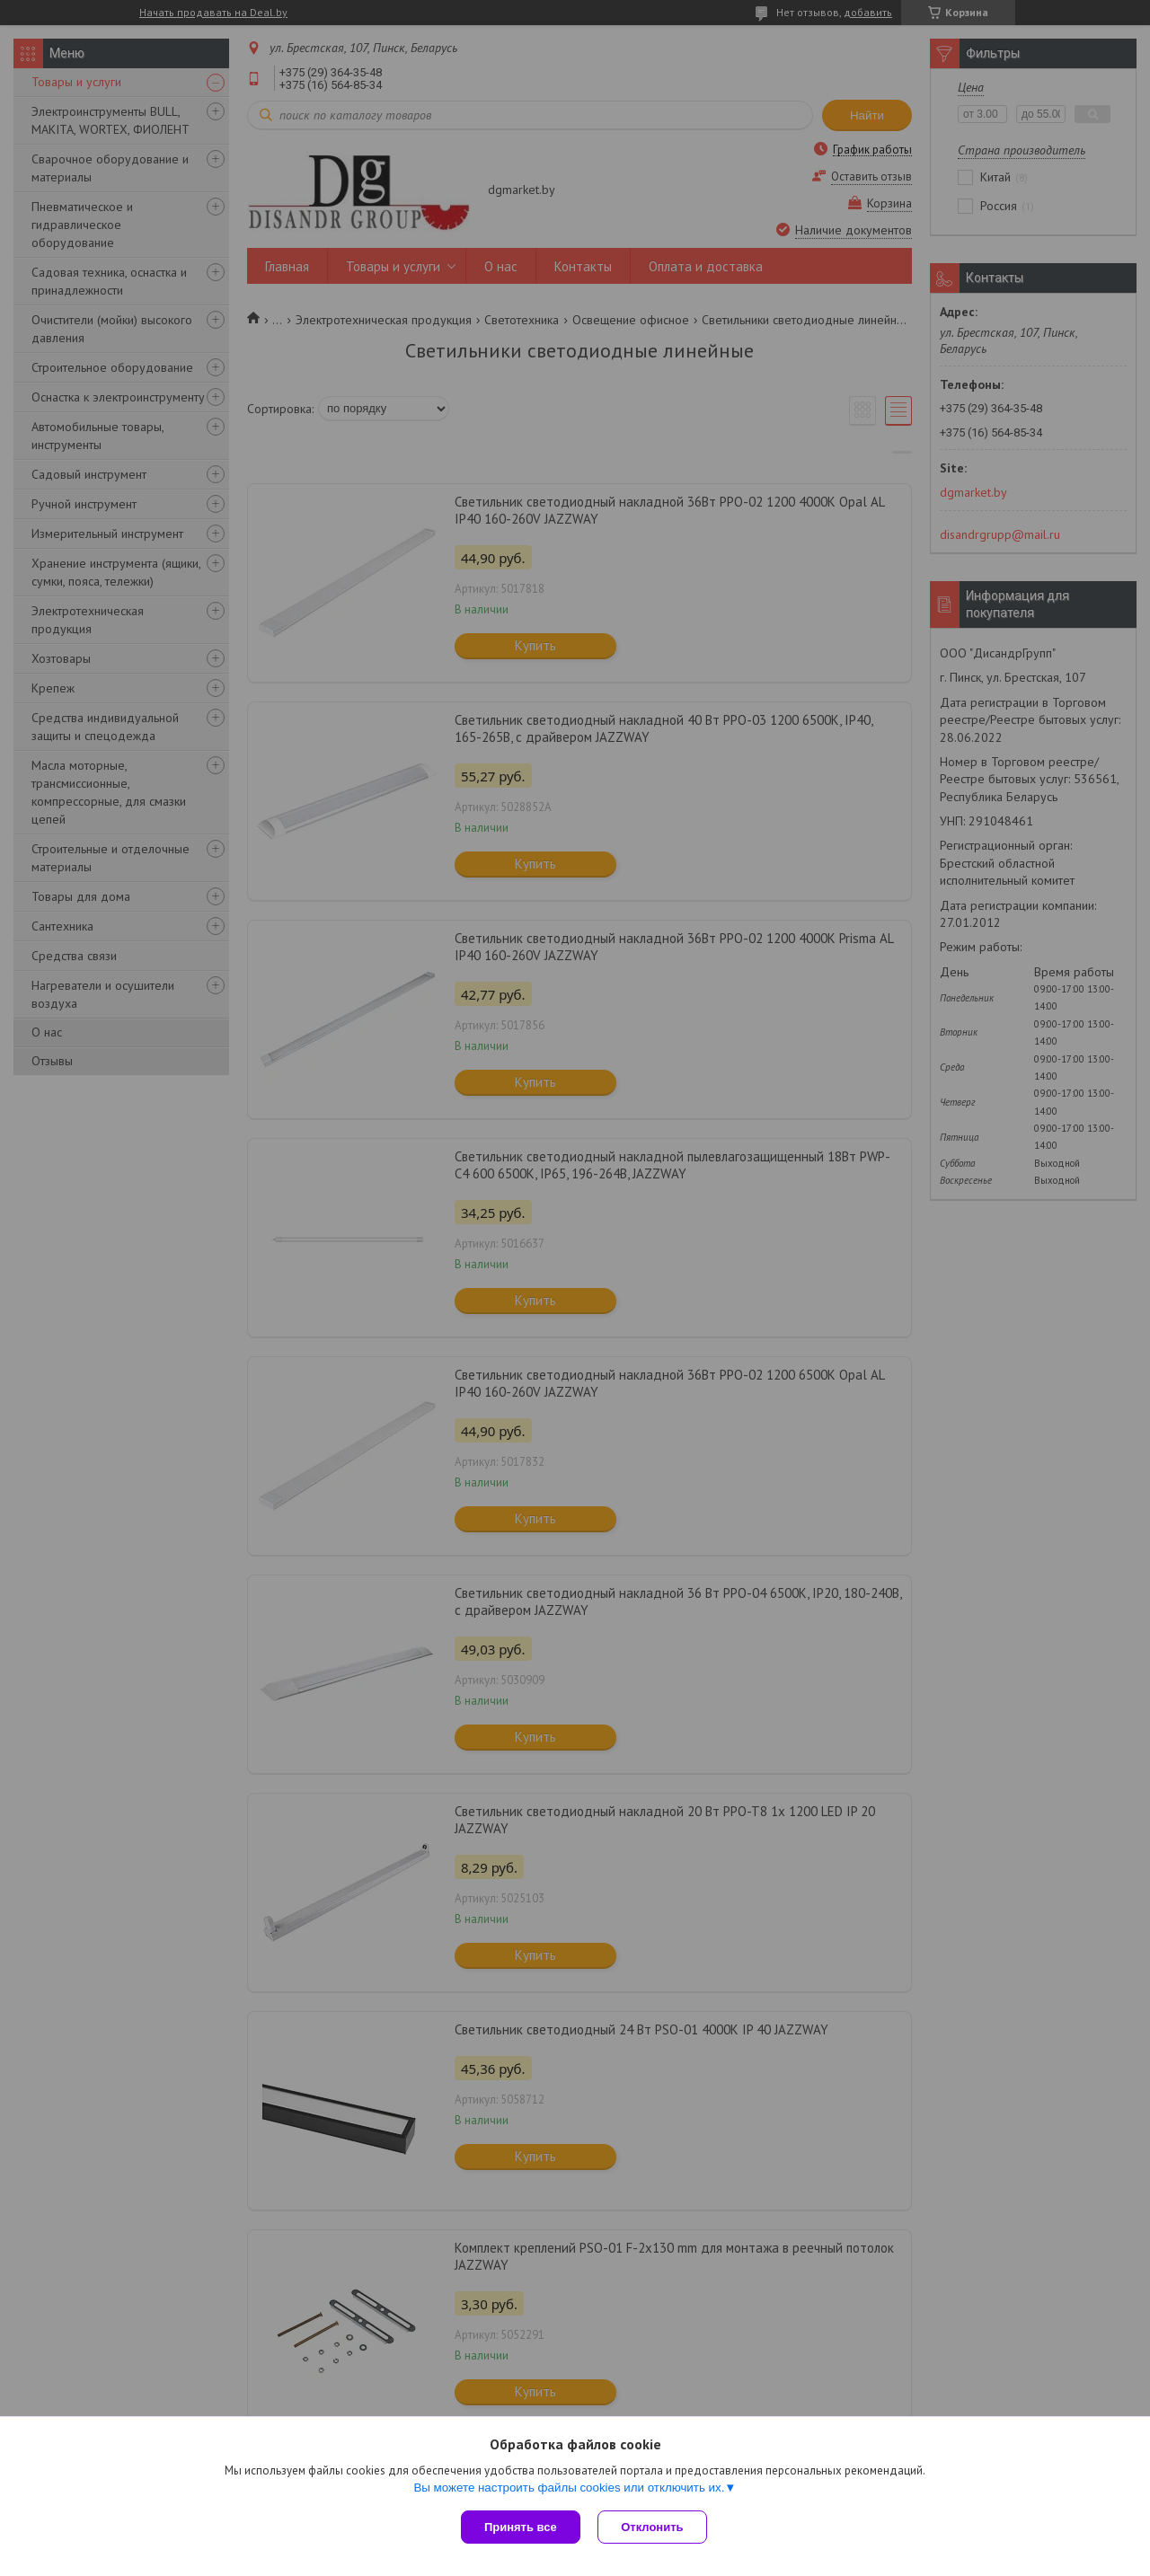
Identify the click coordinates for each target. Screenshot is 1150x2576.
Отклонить (653, 2527)
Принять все (520, 2527)
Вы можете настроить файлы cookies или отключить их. (568, 2487)
